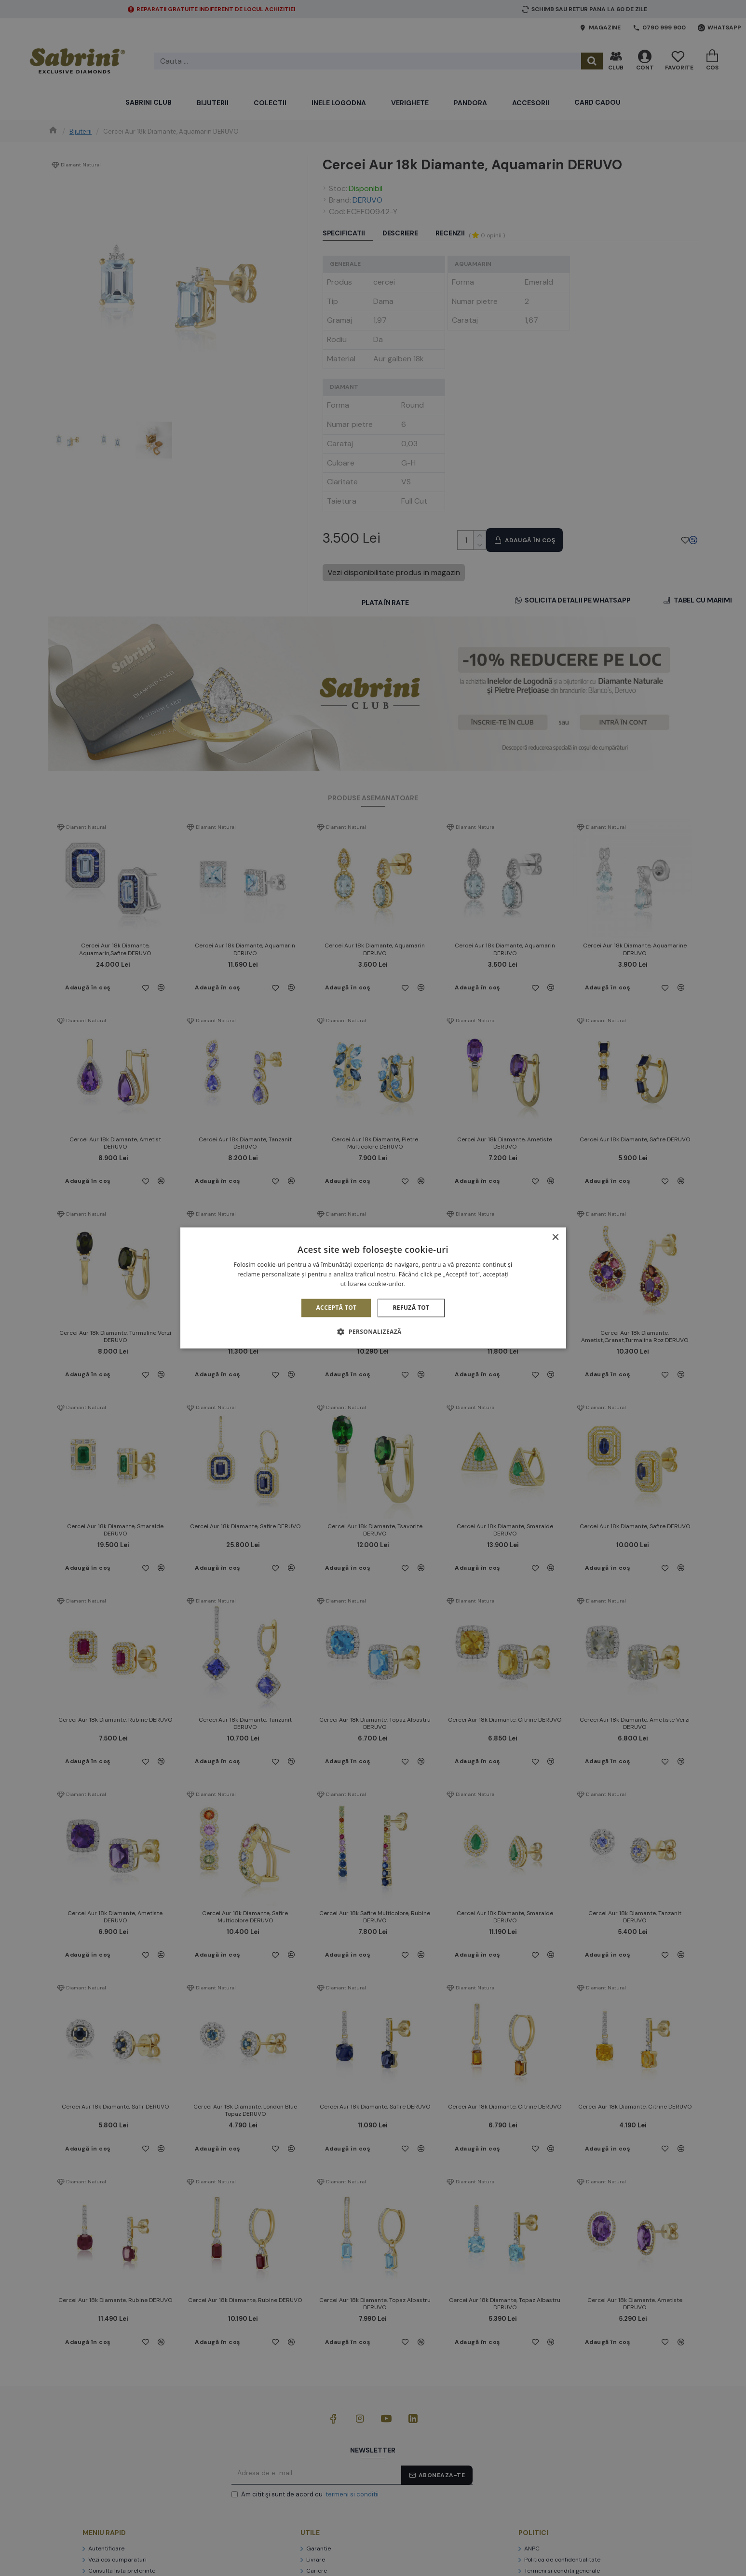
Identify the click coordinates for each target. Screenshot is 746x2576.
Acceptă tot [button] (336, 1307)
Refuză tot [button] (411, 1307)
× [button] (555, 1237)
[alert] (373, 1288)
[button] (372, 1332)
